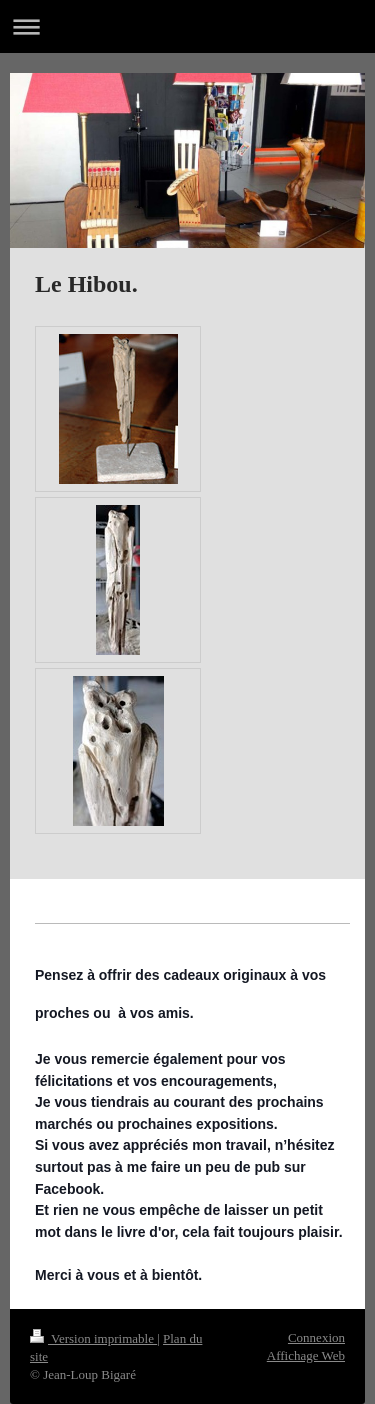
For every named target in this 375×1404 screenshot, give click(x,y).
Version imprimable (93, 1338)
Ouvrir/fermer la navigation (187, 26)
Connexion (316, 1337)
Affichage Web (306, 1355)
